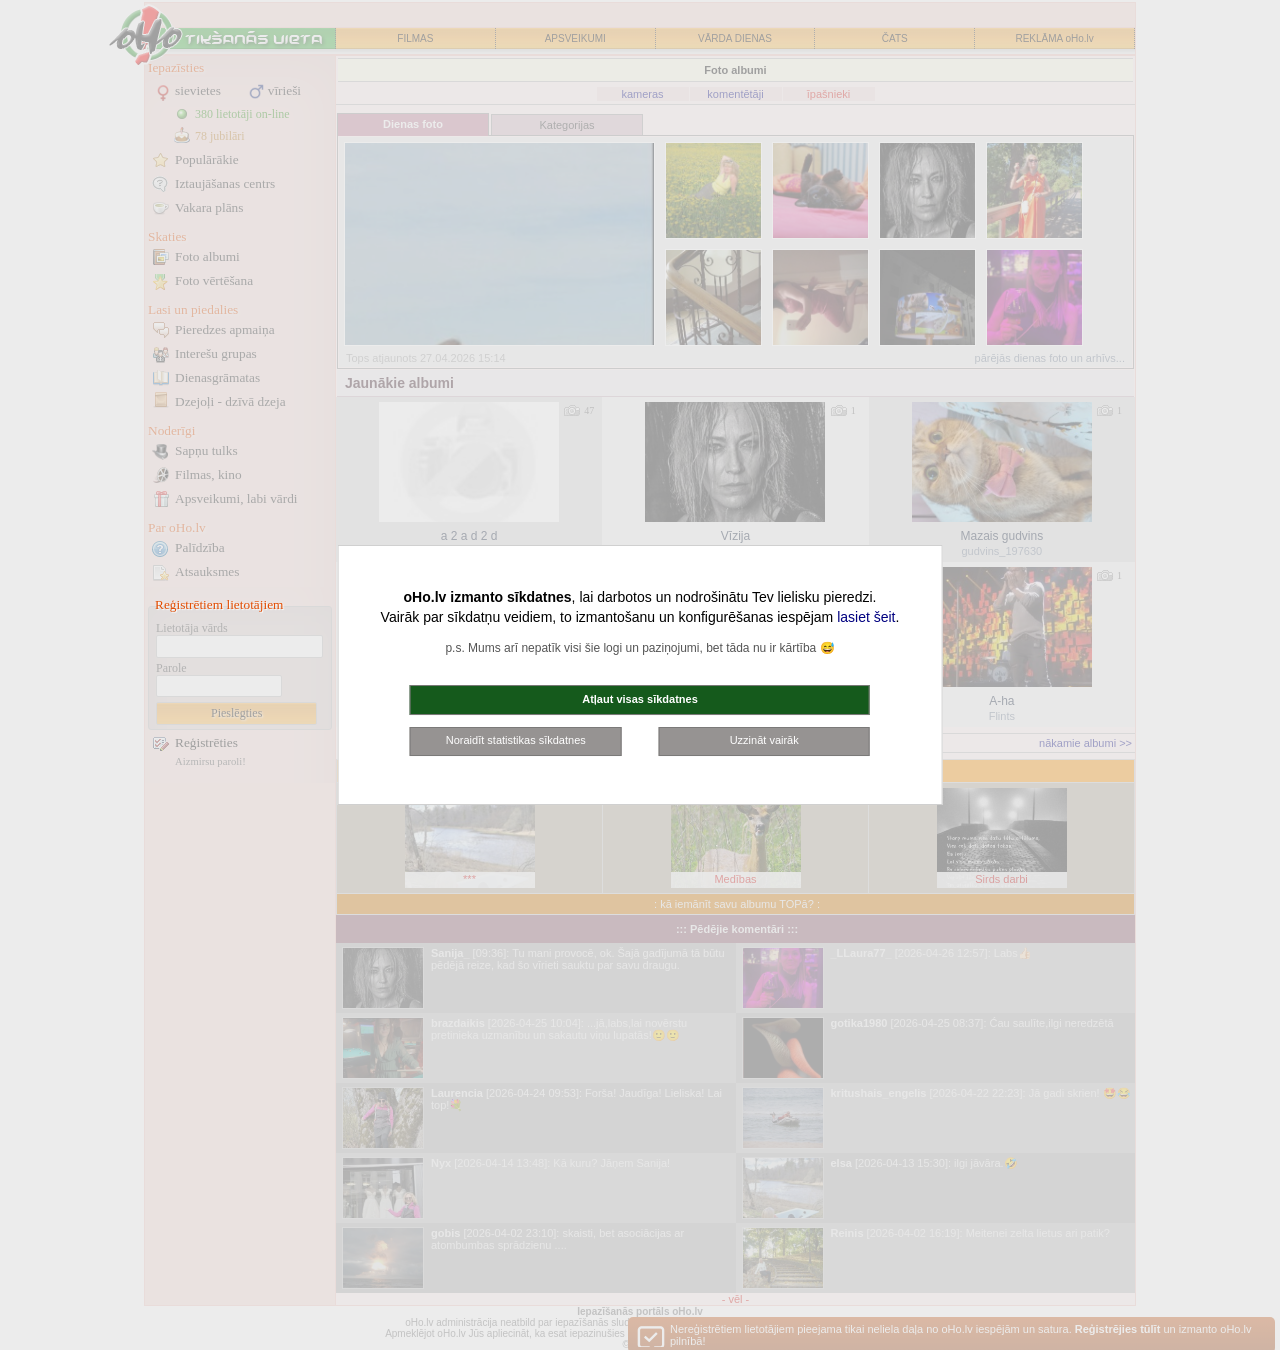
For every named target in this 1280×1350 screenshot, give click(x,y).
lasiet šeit (866, 617)
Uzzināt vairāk (764, 740)
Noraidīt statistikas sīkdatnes (516, 740)
